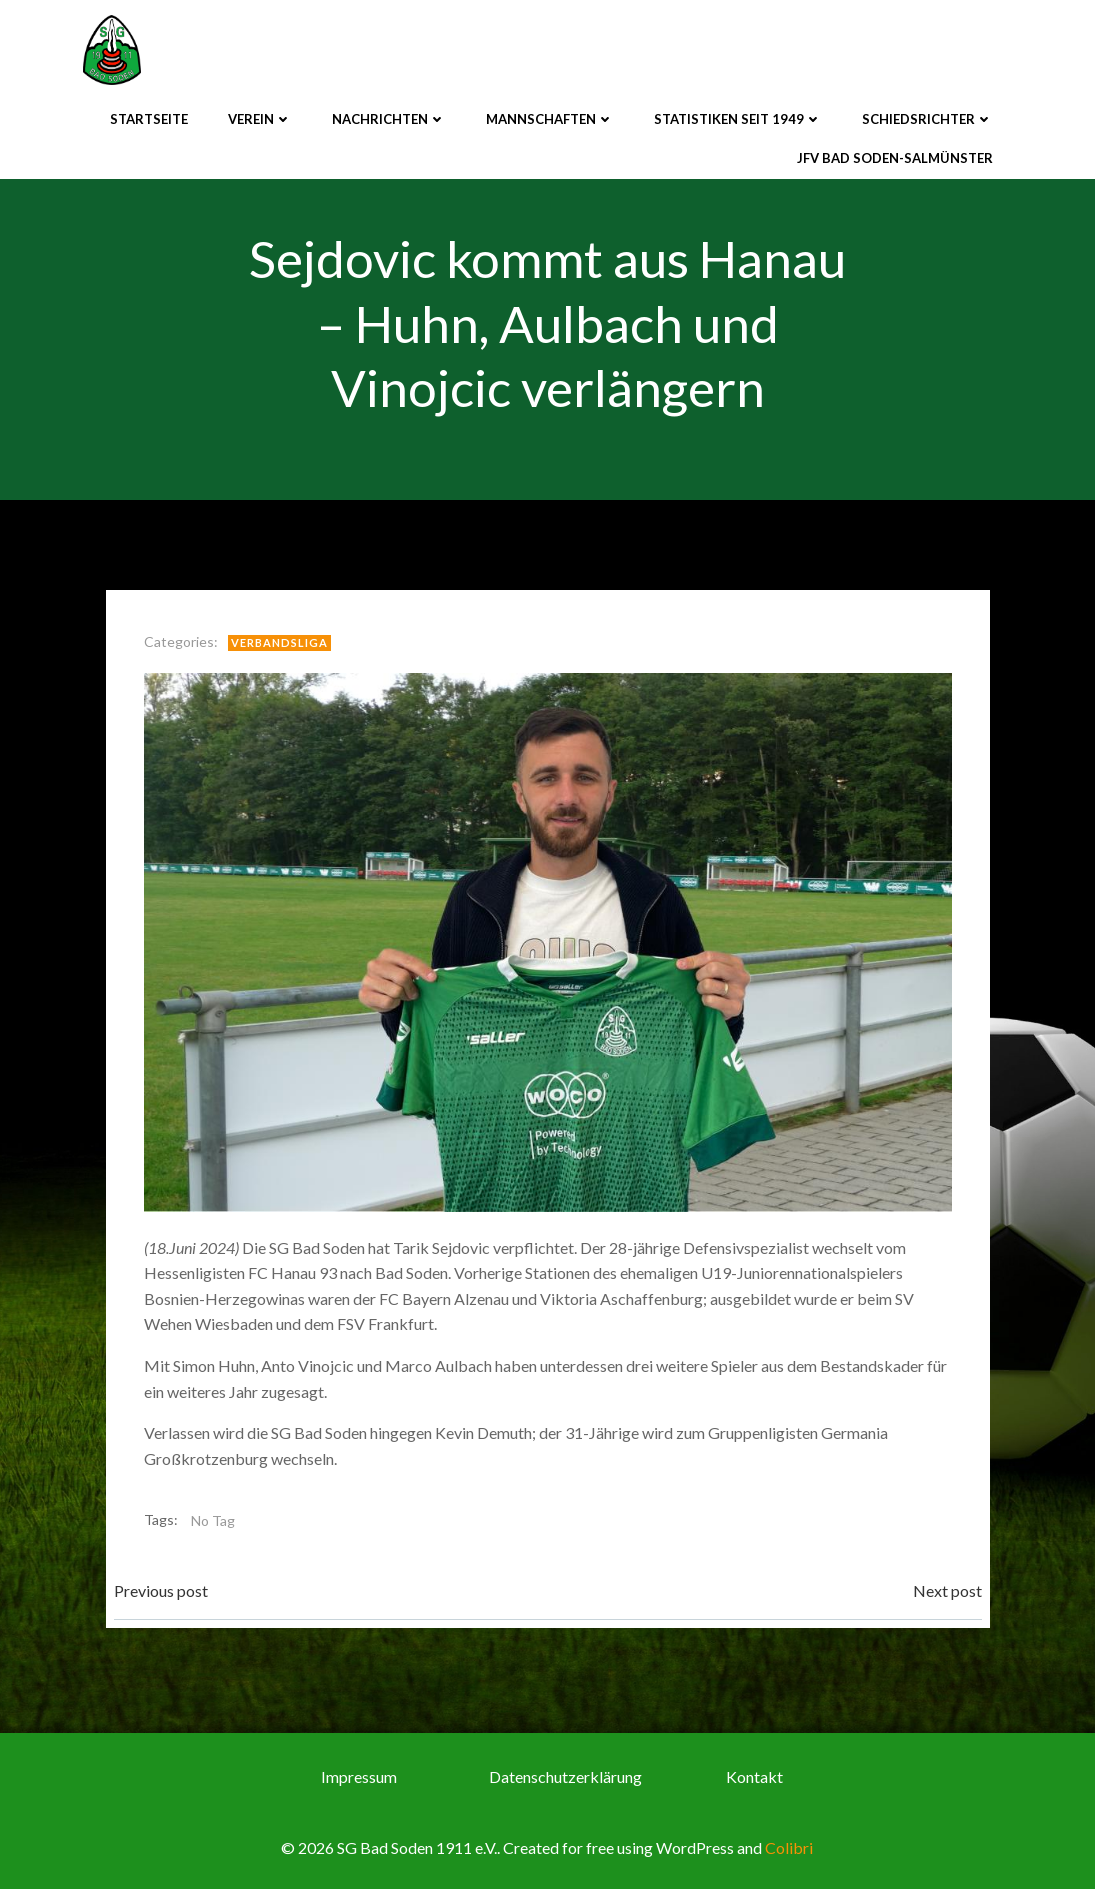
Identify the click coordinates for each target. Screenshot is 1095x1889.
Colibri (789, 1847)
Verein (260, 119)
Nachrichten (389, 119)
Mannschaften (550, 119)
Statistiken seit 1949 (738, 119)
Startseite (149, 119)
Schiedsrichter (927, 119)
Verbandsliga (279, 642)
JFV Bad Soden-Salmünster (895, 158)
